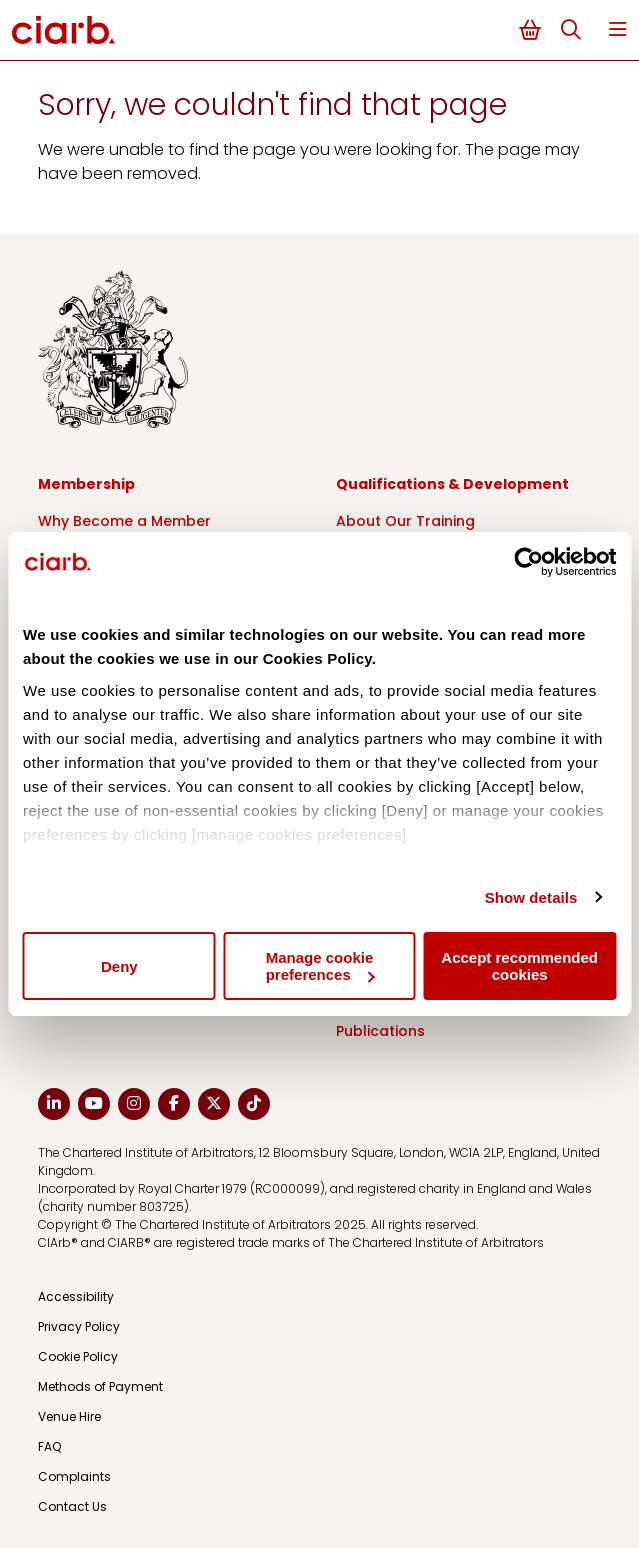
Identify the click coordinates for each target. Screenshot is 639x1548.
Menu (618, 29)
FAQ (49, 1446)
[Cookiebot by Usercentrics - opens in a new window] (528, 562)
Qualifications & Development (452, 484)
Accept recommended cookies (519, 966)
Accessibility (76, 1296)
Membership (86, 484)
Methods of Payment (100, 1386)
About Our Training (405, 521)
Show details (531, 897)
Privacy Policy (79, 1326)
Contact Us (72, 1506)
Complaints (74, 1476)
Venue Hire (69, 1416)
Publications (380, 1031)
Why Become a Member (124, 521)
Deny (119, 966)
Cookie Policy (78, 1356)
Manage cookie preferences (320, 966)
